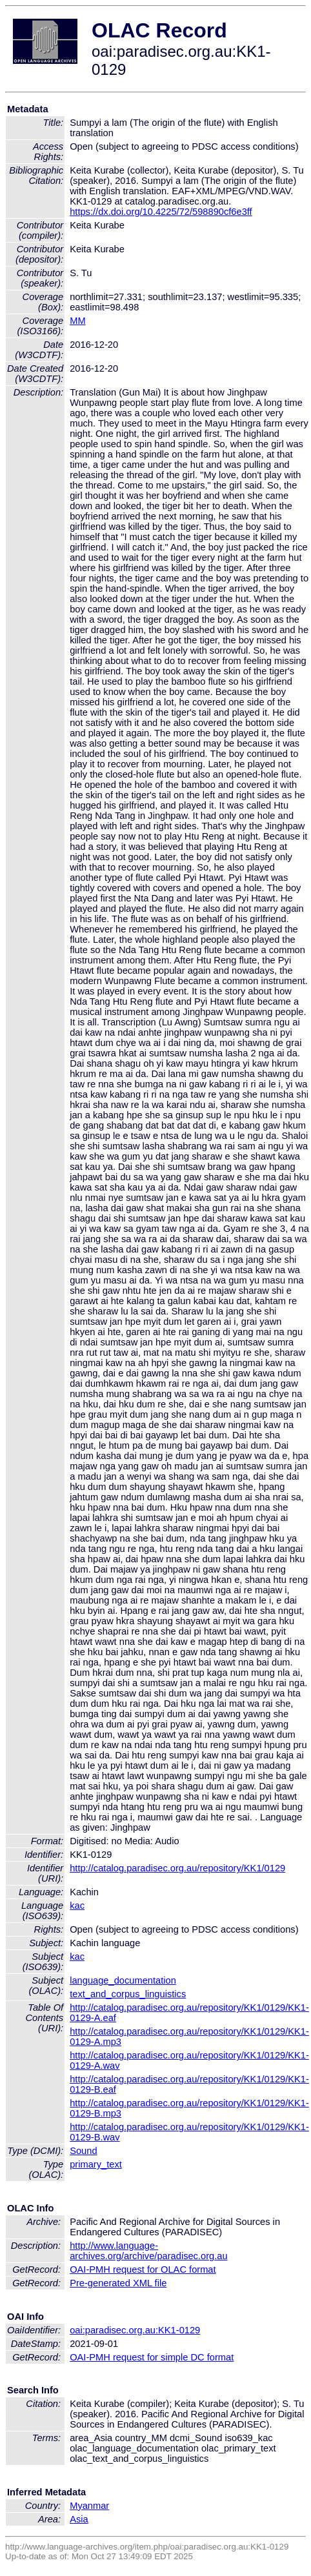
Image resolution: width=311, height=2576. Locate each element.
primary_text (96, 2164)
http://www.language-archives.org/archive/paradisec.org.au (148, 2250)
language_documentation (123, 1980)
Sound (83, 2151)
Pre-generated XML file (118, 2283)
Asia (79, 2519)
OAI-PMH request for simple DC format (152, 2357)
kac (77, 1905)
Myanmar (89, 2506)
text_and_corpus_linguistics (128, 1994)
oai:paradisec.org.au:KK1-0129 (135, 2330)
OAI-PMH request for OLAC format (143, 2269)
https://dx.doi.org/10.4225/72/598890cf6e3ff (161, 211)
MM (77, 321)
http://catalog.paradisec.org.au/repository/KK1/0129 (177, 1868)
